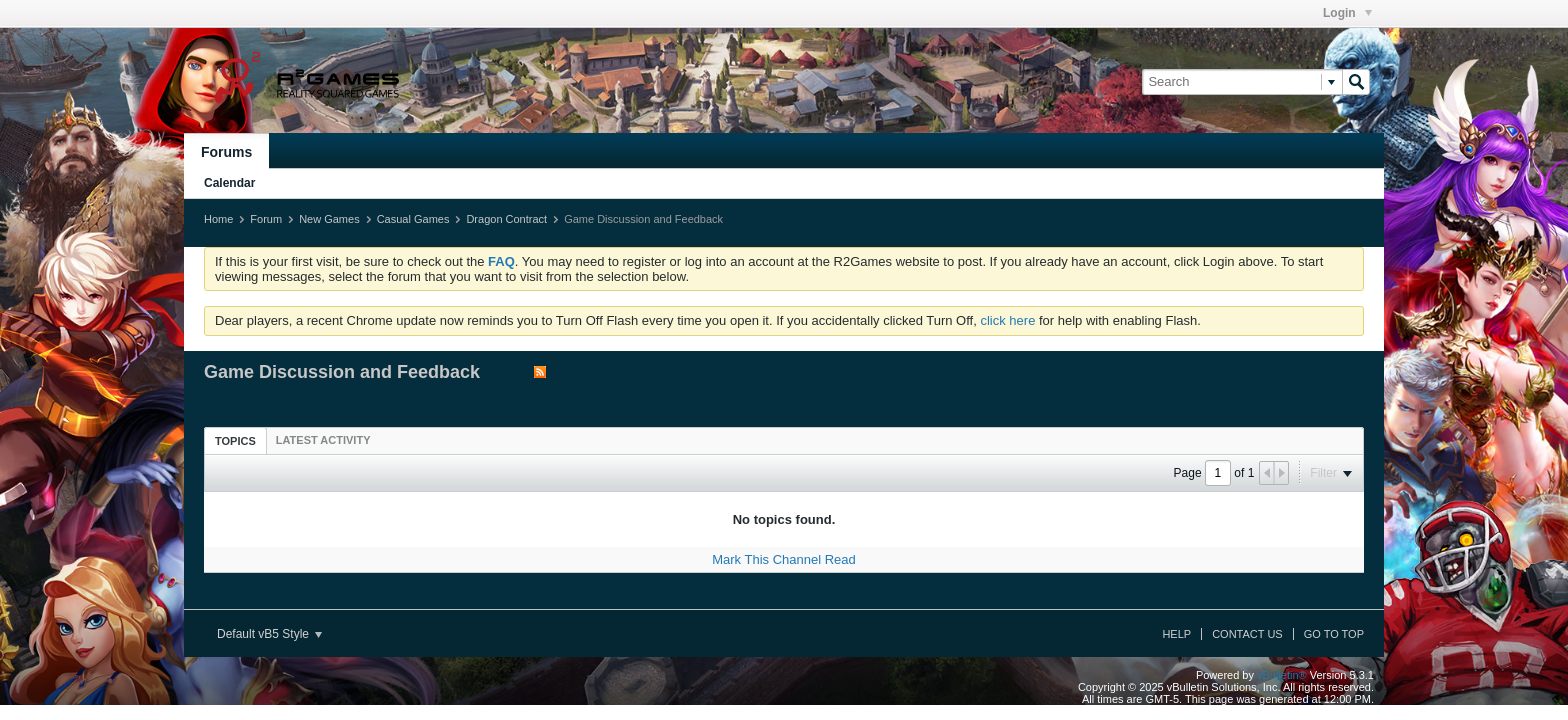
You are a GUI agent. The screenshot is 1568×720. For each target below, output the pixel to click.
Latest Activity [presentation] (323, 440)
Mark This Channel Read (784, 559)
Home (218, 219)
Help (1176, 634)
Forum (266, 219)
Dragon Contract (506, 219)
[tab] (235, 440)
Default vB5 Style (269, 634)
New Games (329, 219)
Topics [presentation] (235, 441)
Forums (226, 152)
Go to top (1334, 634)
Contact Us (1247, 634)
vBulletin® (1282, 675)
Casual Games (413, 219)
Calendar (229, 183)
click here (1007, 320)
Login (1347, 13)
